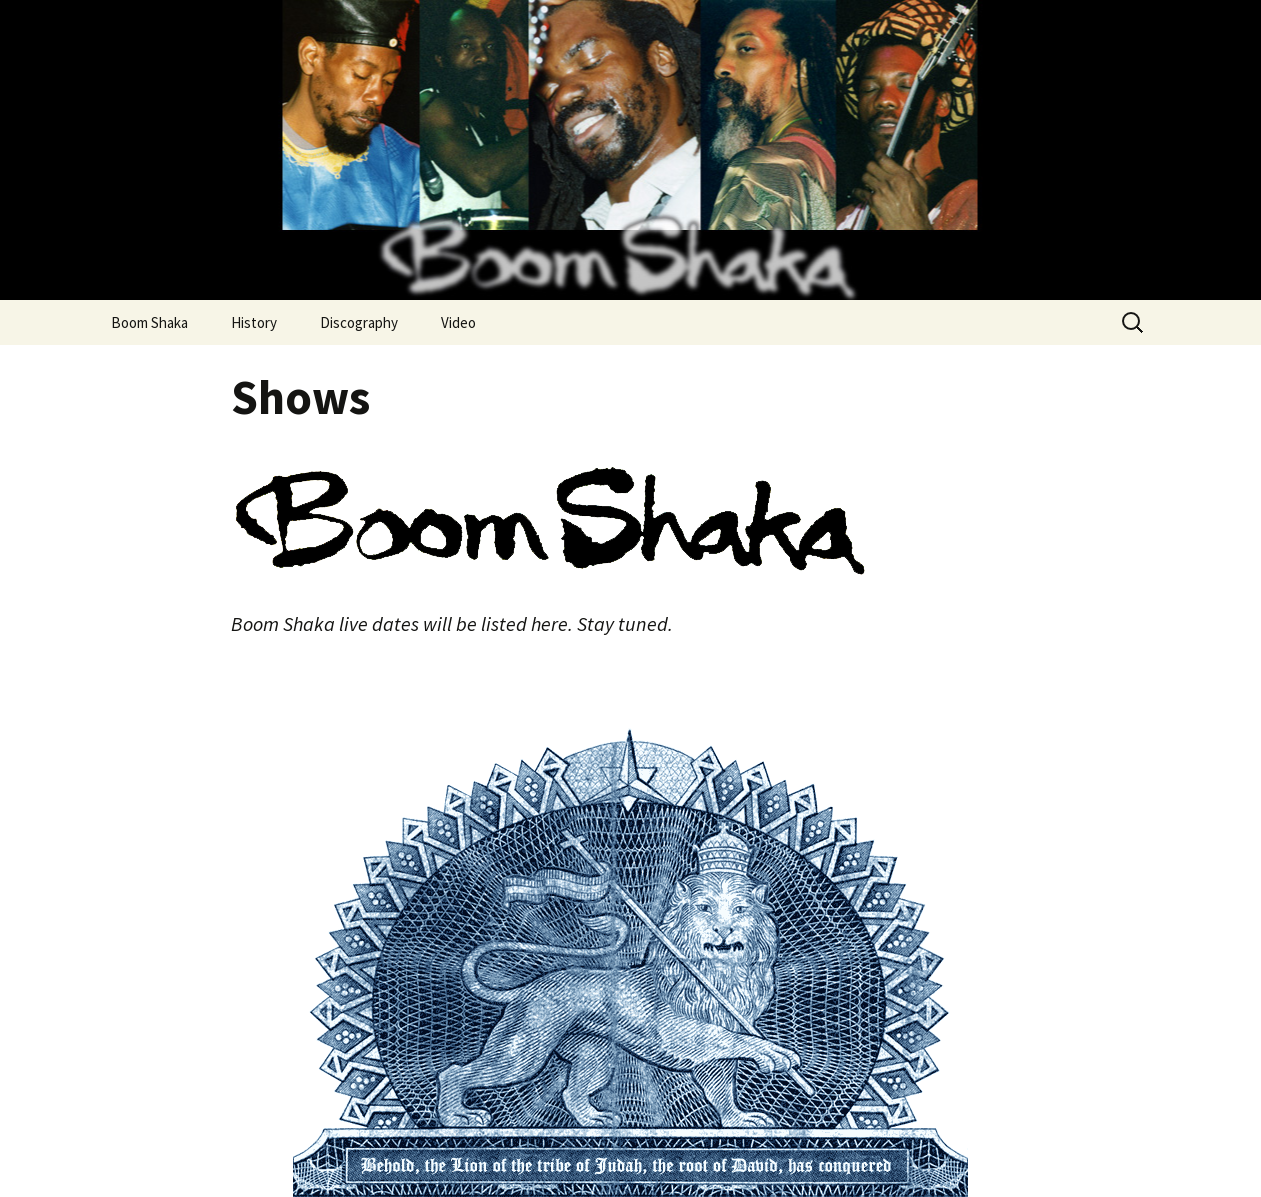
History (254, 322)
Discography (359, 322)
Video (458, 322)
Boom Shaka (149, 322)
